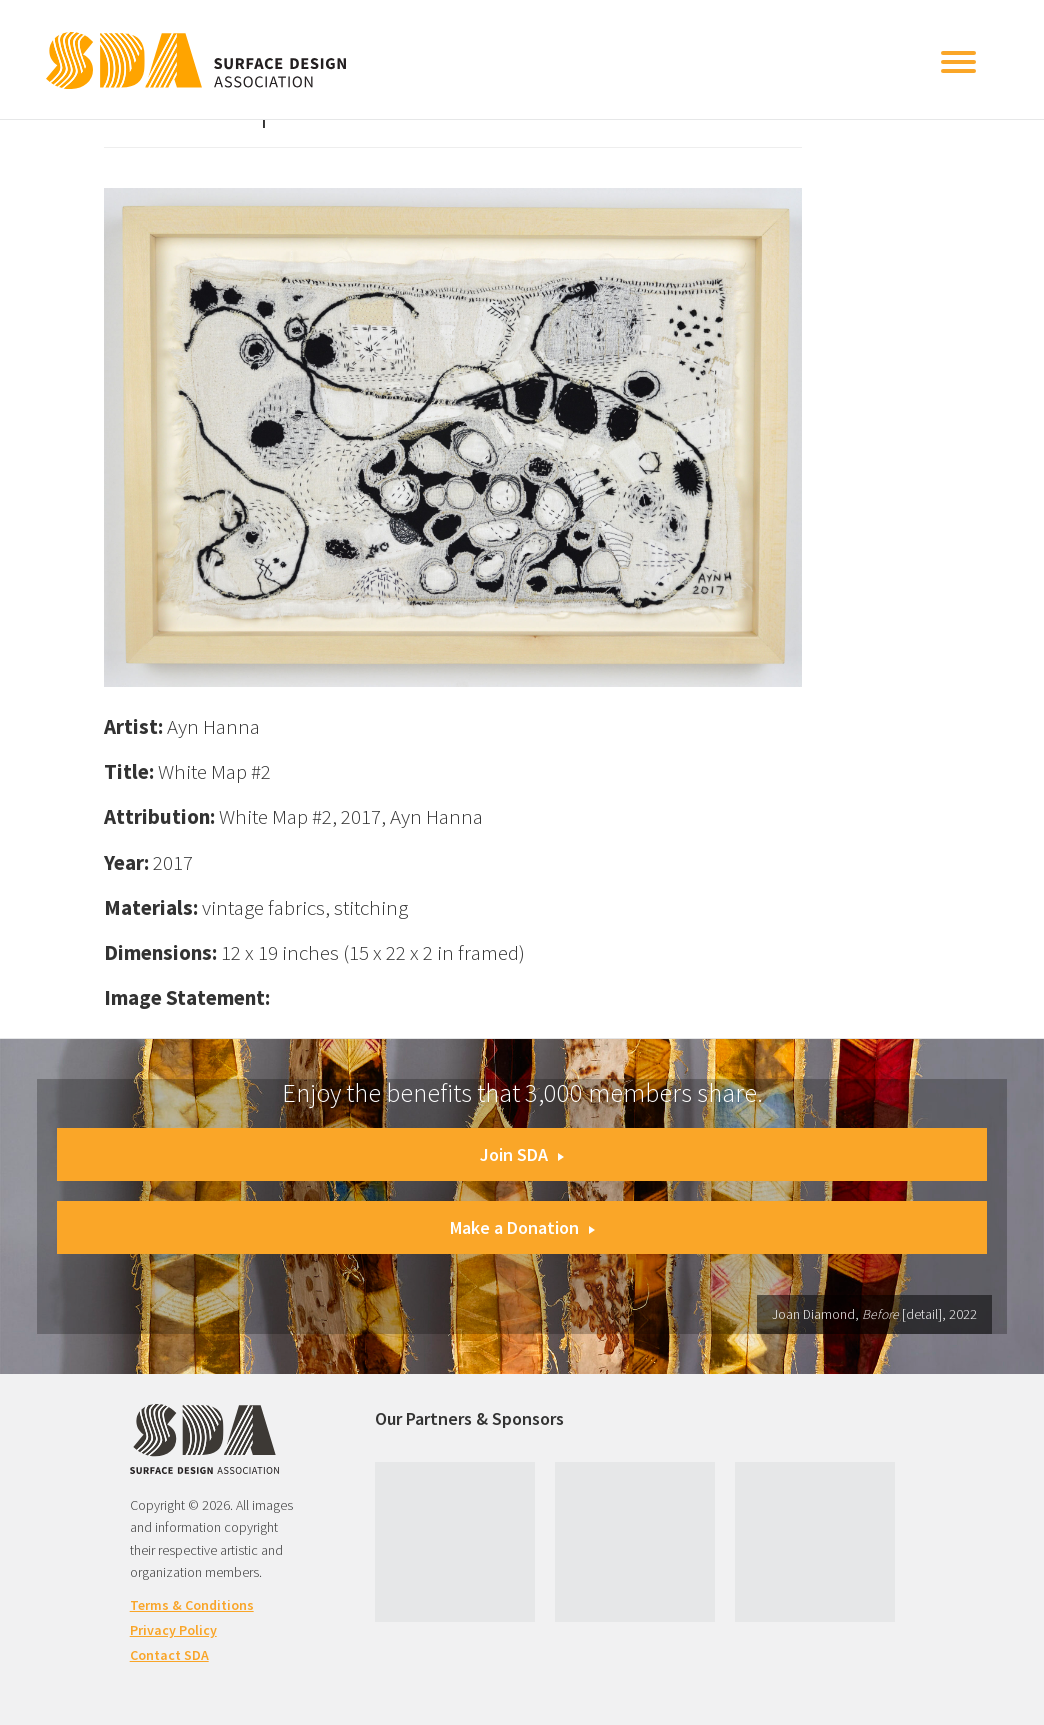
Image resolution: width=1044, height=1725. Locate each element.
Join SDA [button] (522, 1154)
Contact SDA (169, 1655)
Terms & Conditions (192, 1605)
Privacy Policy (173, 1630)
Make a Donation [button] (522, 1227)
